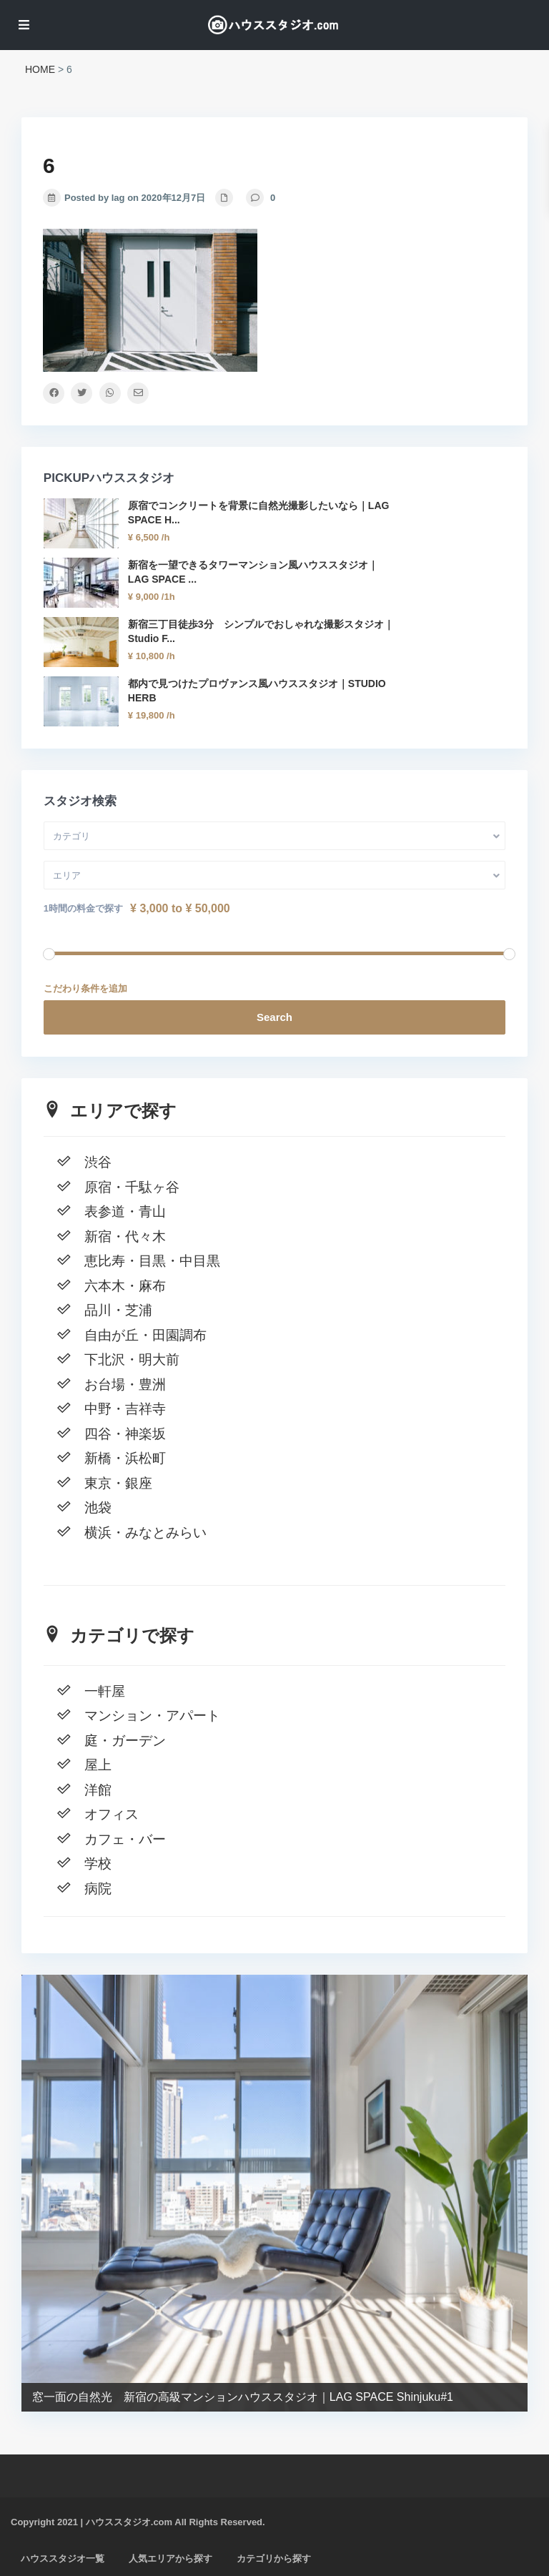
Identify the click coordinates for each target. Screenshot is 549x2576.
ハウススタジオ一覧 (62, 2557)
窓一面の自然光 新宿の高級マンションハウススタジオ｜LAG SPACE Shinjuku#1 (242, 2397)
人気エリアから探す (170, 2557)
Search (274, 1017)
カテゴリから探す (274, 2557)
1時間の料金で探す (83, 908)
